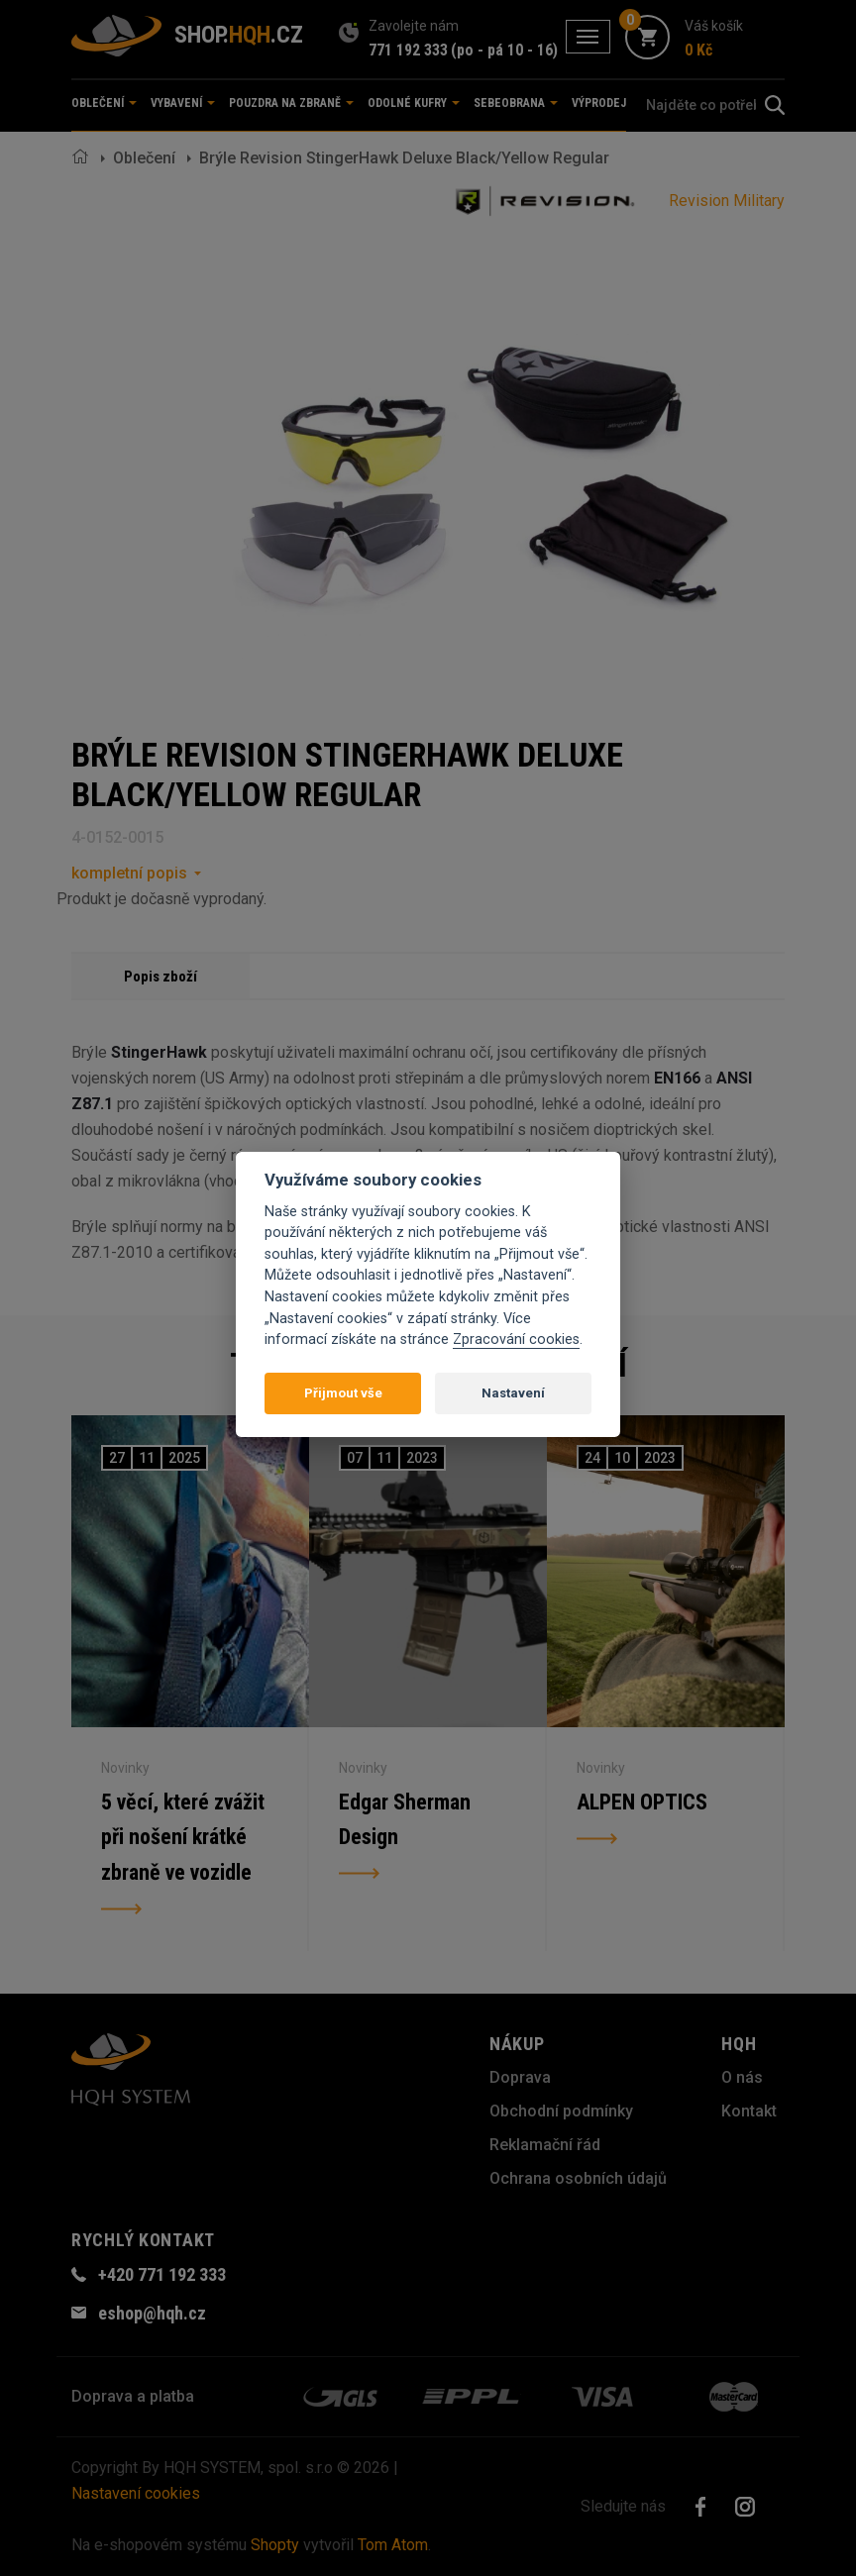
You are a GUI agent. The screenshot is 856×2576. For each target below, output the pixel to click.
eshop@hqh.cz (152, 2313)
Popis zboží (160, 976)
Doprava (520, 2077)
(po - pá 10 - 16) (504, 50)
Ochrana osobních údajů (578, 2178)
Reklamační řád (544, 2144)
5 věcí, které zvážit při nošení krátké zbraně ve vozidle (183, 1838)
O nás (742, 2077)
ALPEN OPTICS (642, 1802)
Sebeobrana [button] (516, 103)
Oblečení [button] (104, 103)
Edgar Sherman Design (405, 1820)
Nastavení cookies (135, 2493)
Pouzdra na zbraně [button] (291, 103)
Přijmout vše (343, 1393)
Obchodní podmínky (561, 2111)
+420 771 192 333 (162, 2274)
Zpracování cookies (516, 1339)
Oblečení (144, 158)
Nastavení (513, 1393)
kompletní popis (129, 873)
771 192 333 (408, 50)
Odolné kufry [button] (414, 103)
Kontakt (749, 2111)
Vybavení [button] (183, 103)
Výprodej (599, 103)
